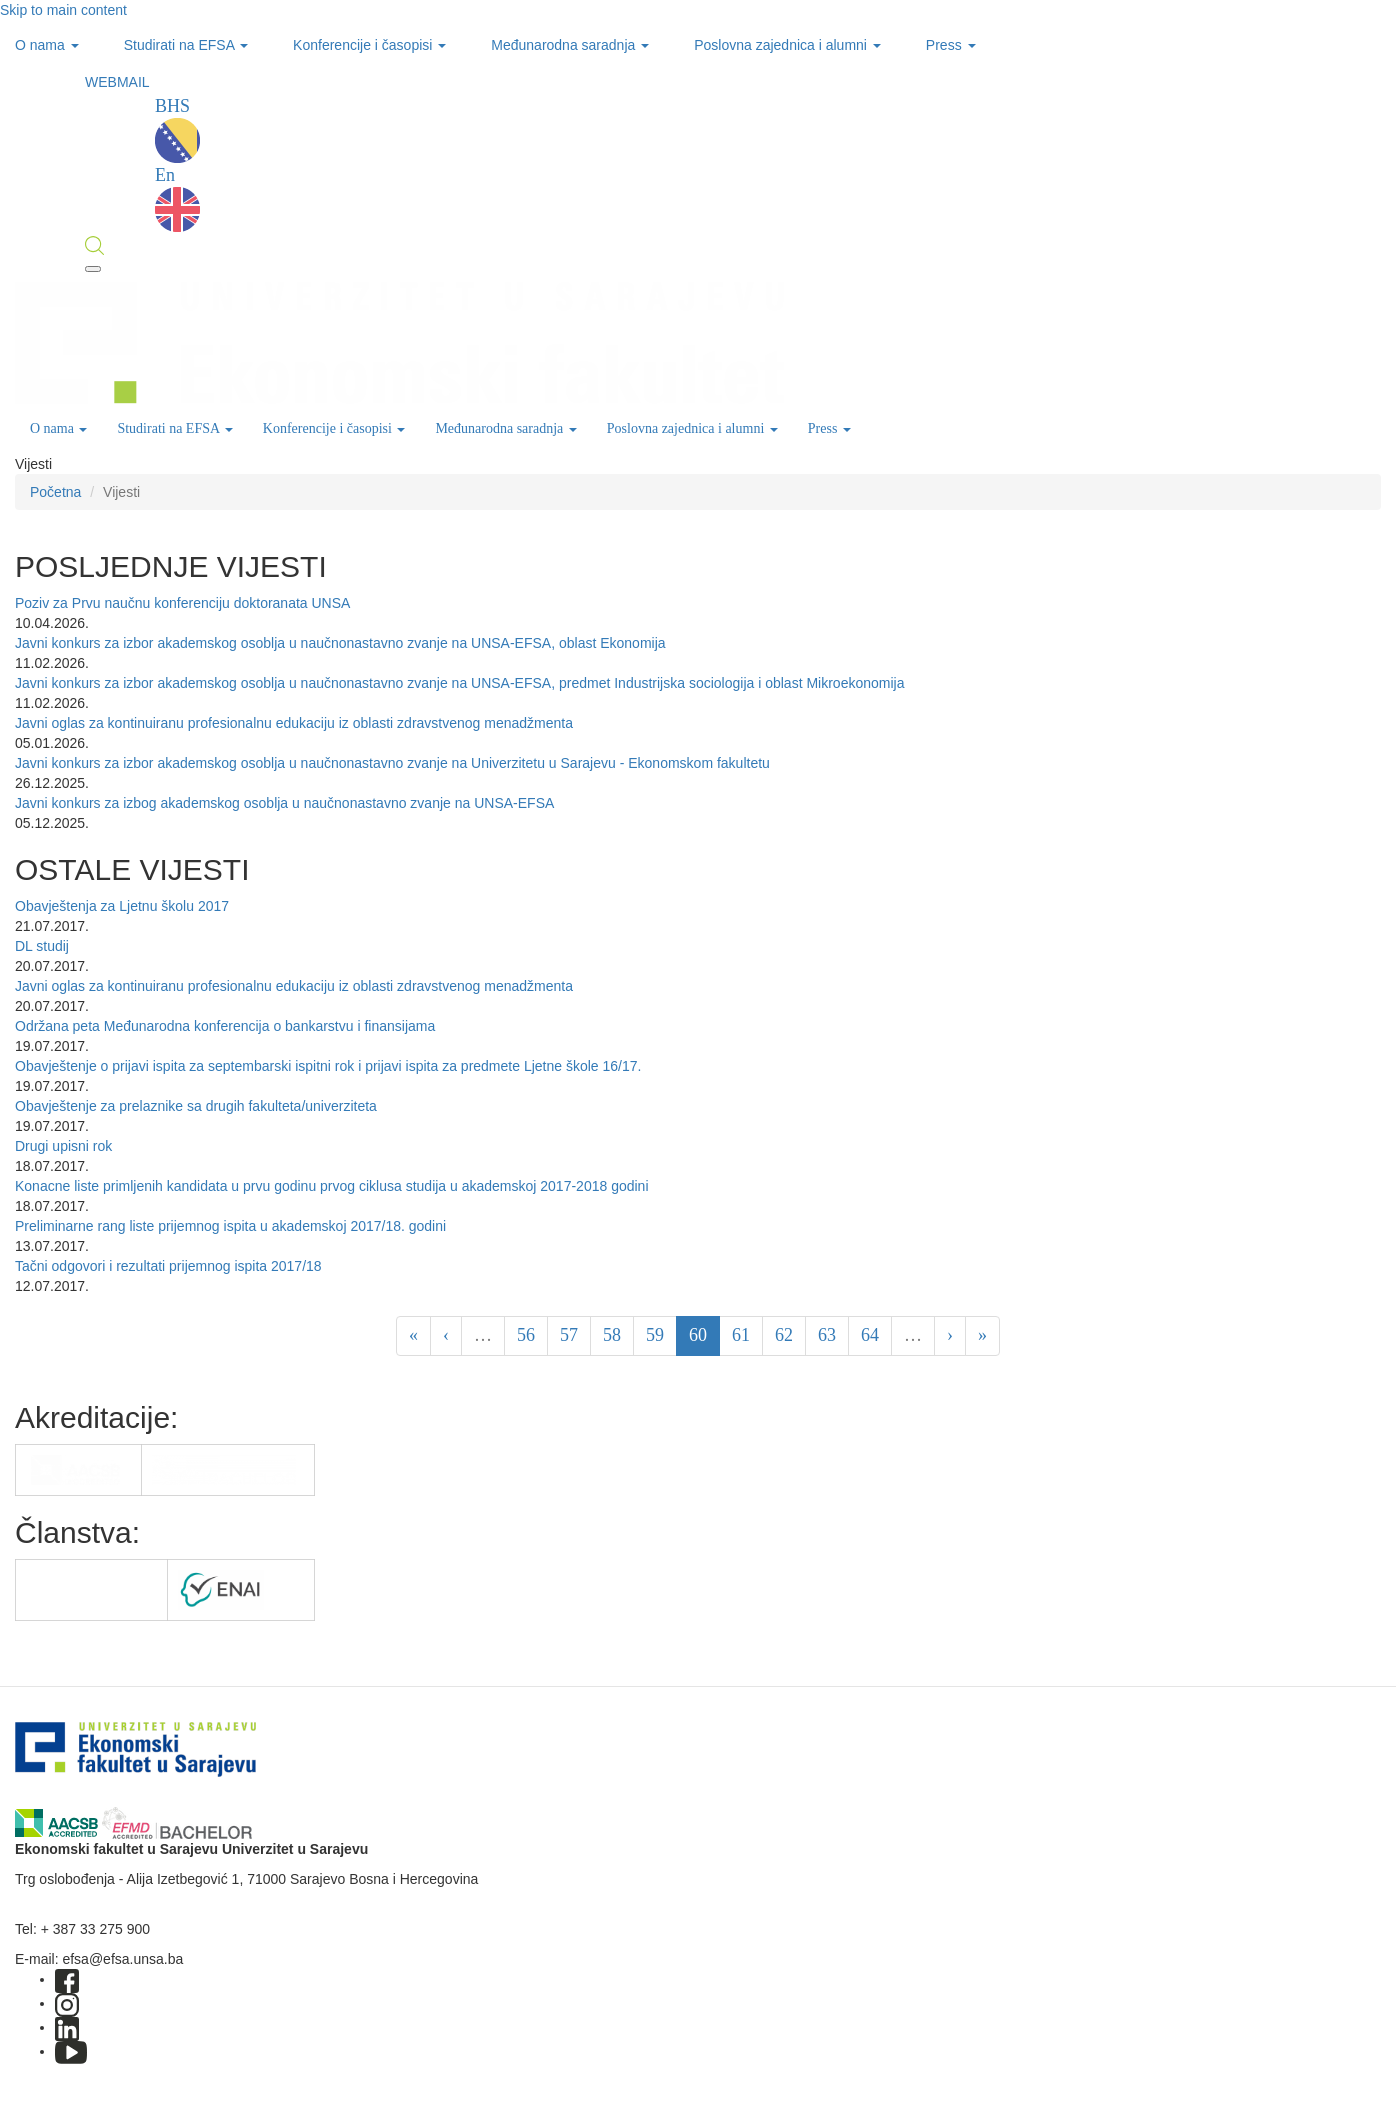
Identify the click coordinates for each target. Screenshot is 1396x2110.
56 (526, 1335)
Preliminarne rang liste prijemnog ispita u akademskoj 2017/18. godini (230, 1226)
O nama (47, 45)
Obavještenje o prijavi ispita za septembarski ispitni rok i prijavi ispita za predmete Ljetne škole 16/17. (328, 1066)
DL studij (42, 946)
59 (655, 1335)
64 (870, 1335)
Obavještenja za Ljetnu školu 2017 (122, 906)
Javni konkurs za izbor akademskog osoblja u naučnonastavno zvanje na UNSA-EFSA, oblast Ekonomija (340, 643)
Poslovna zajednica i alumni (787, 45)
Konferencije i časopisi (369, 45)
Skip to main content (63, 10)
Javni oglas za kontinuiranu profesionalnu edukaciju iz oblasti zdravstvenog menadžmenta (294, 723)
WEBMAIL (117, 82)
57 (569, 1335)
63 (827, 1335)
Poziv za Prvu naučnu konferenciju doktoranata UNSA (182, 603)
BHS (177, 129)
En (177, 198)
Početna (55, 492)
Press (951, 45)
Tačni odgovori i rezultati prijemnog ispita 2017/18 (168, 1266)
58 (612, 1335)
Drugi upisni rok (63, 1146)
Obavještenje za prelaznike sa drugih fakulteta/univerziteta (196, 1106)
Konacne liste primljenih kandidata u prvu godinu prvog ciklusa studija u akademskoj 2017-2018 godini (332, 1186)
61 (741, 1335)
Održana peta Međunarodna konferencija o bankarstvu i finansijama (225, 1026)
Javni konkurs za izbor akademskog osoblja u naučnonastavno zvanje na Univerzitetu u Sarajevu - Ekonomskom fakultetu (392, 763)
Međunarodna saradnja (570, 45)
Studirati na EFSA (186, 45)
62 (784, 1335)
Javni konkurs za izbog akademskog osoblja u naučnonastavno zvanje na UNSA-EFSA (284, 803)
